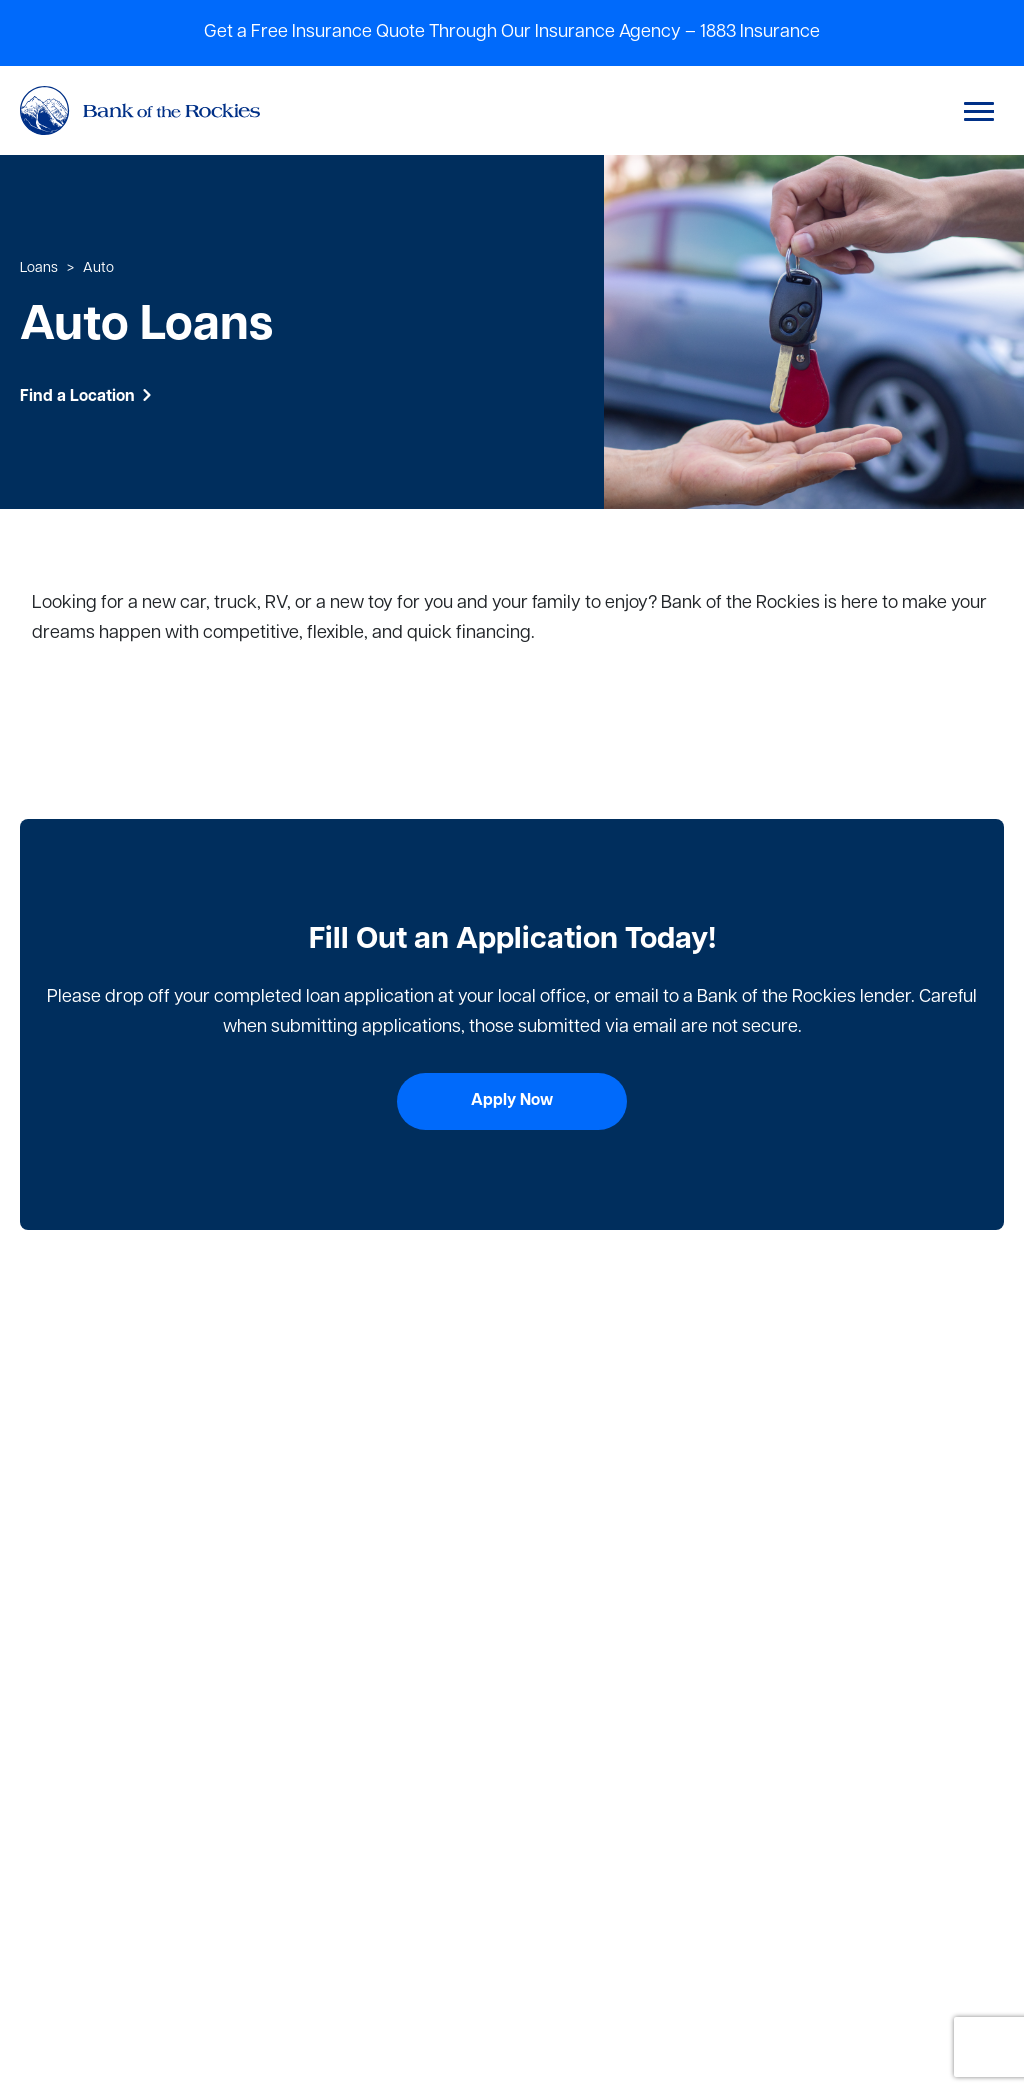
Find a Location (86, 397)
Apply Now (512, 1101)
